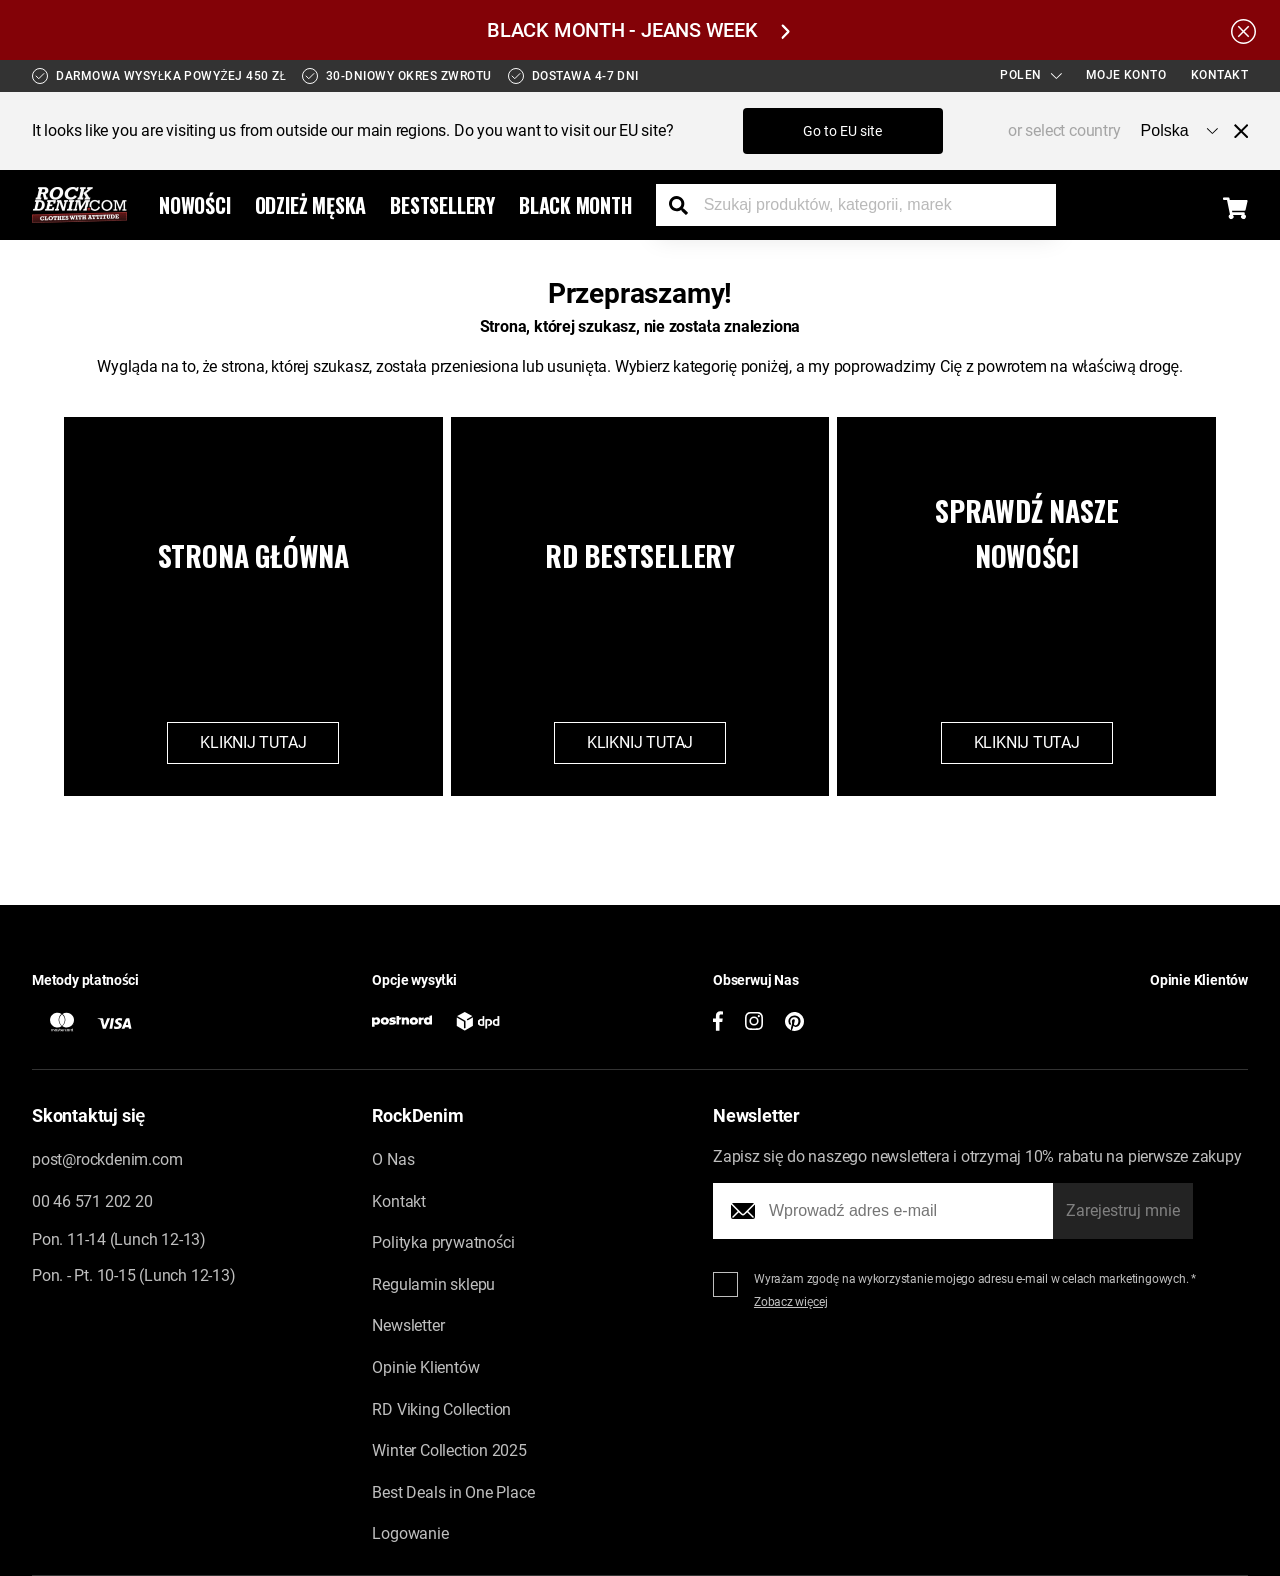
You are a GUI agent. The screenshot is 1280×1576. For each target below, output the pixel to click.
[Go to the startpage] (79, 205)
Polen (1031, 75)
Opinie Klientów (425, 1367)
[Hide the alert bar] (1243, 30)
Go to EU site (842, 131)
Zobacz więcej (791, 1302)
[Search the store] (686, 205)
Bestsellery (442, 205)
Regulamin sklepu (433, 1284)
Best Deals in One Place (453, 1492)
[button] (1098, 1014)
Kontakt (1220, 75)
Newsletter (408, 1325)
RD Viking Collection (441, 1409)
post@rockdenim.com (107, 1159)
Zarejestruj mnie (1123, 1210)
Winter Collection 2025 (449, 1450)
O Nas (393, 1159)
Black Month (575, 205)
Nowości (195, 205)
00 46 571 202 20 (92, 1201)
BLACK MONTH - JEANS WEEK (638, 30)
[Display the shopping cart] (1235, 208)
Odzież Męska (311, 205)
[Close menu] (1233, 131)
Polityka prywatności (443, 1242)
